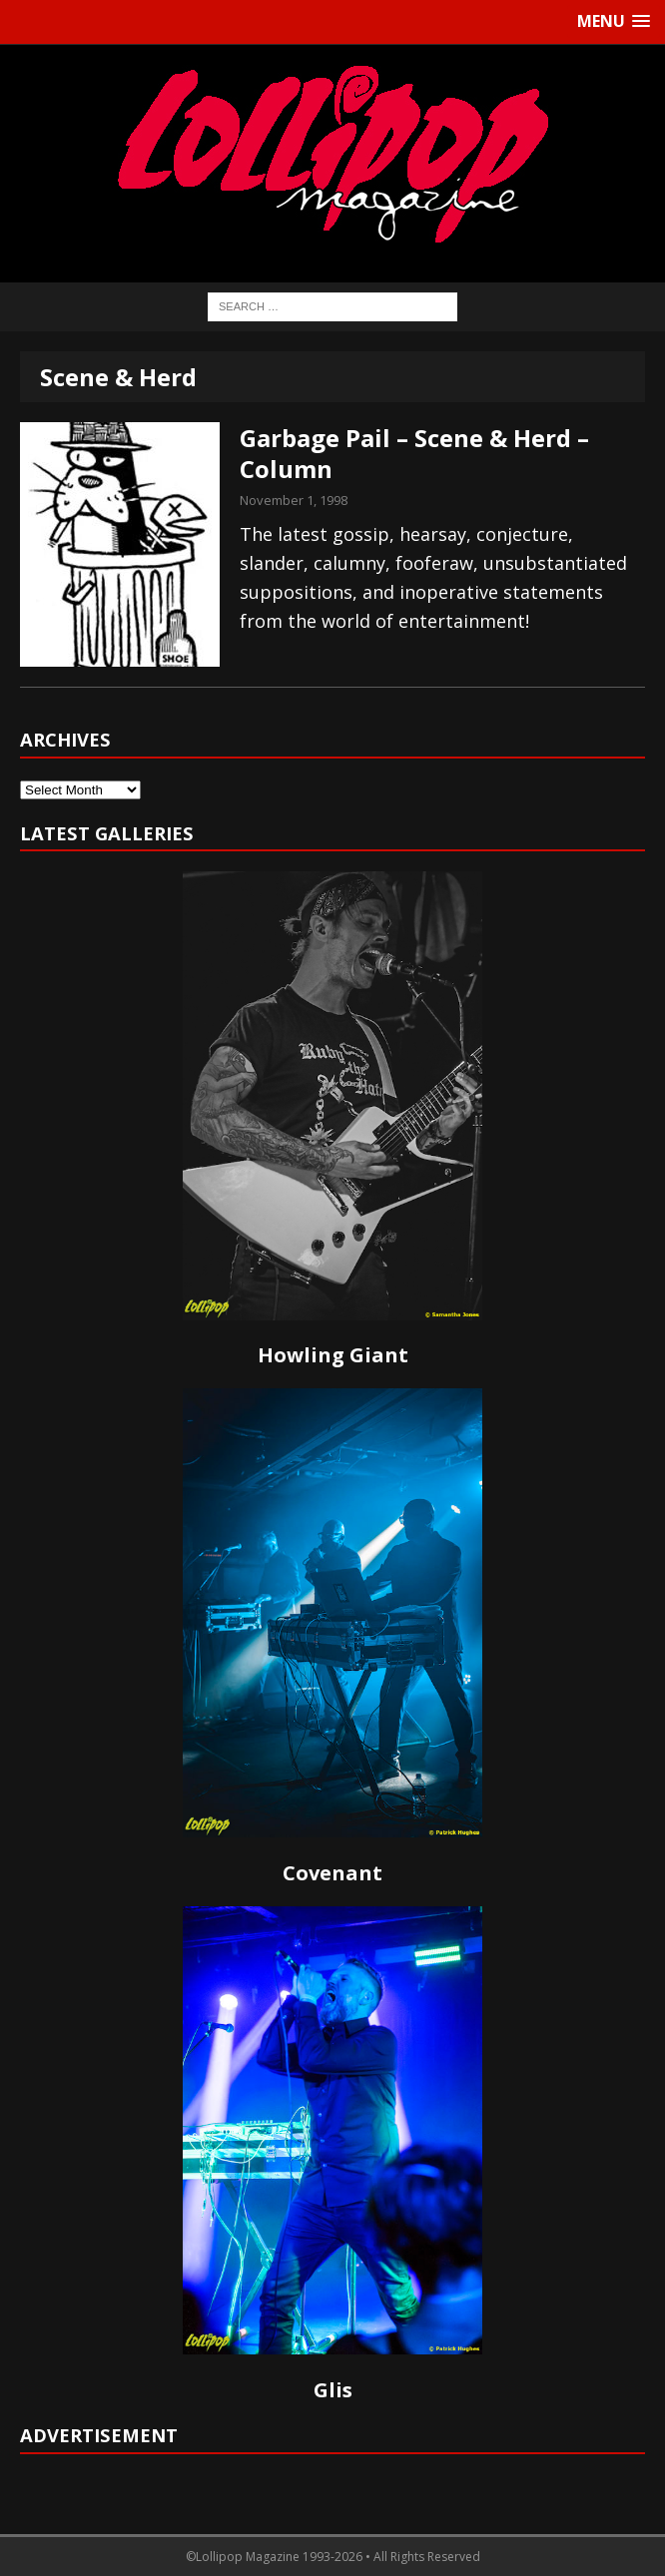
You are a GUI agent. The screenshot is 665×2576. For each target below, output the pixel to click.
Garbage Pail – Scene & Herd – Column (414, 453)
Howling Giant (333, 1354)
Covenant (332, 1872)
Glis (333, 2389)
